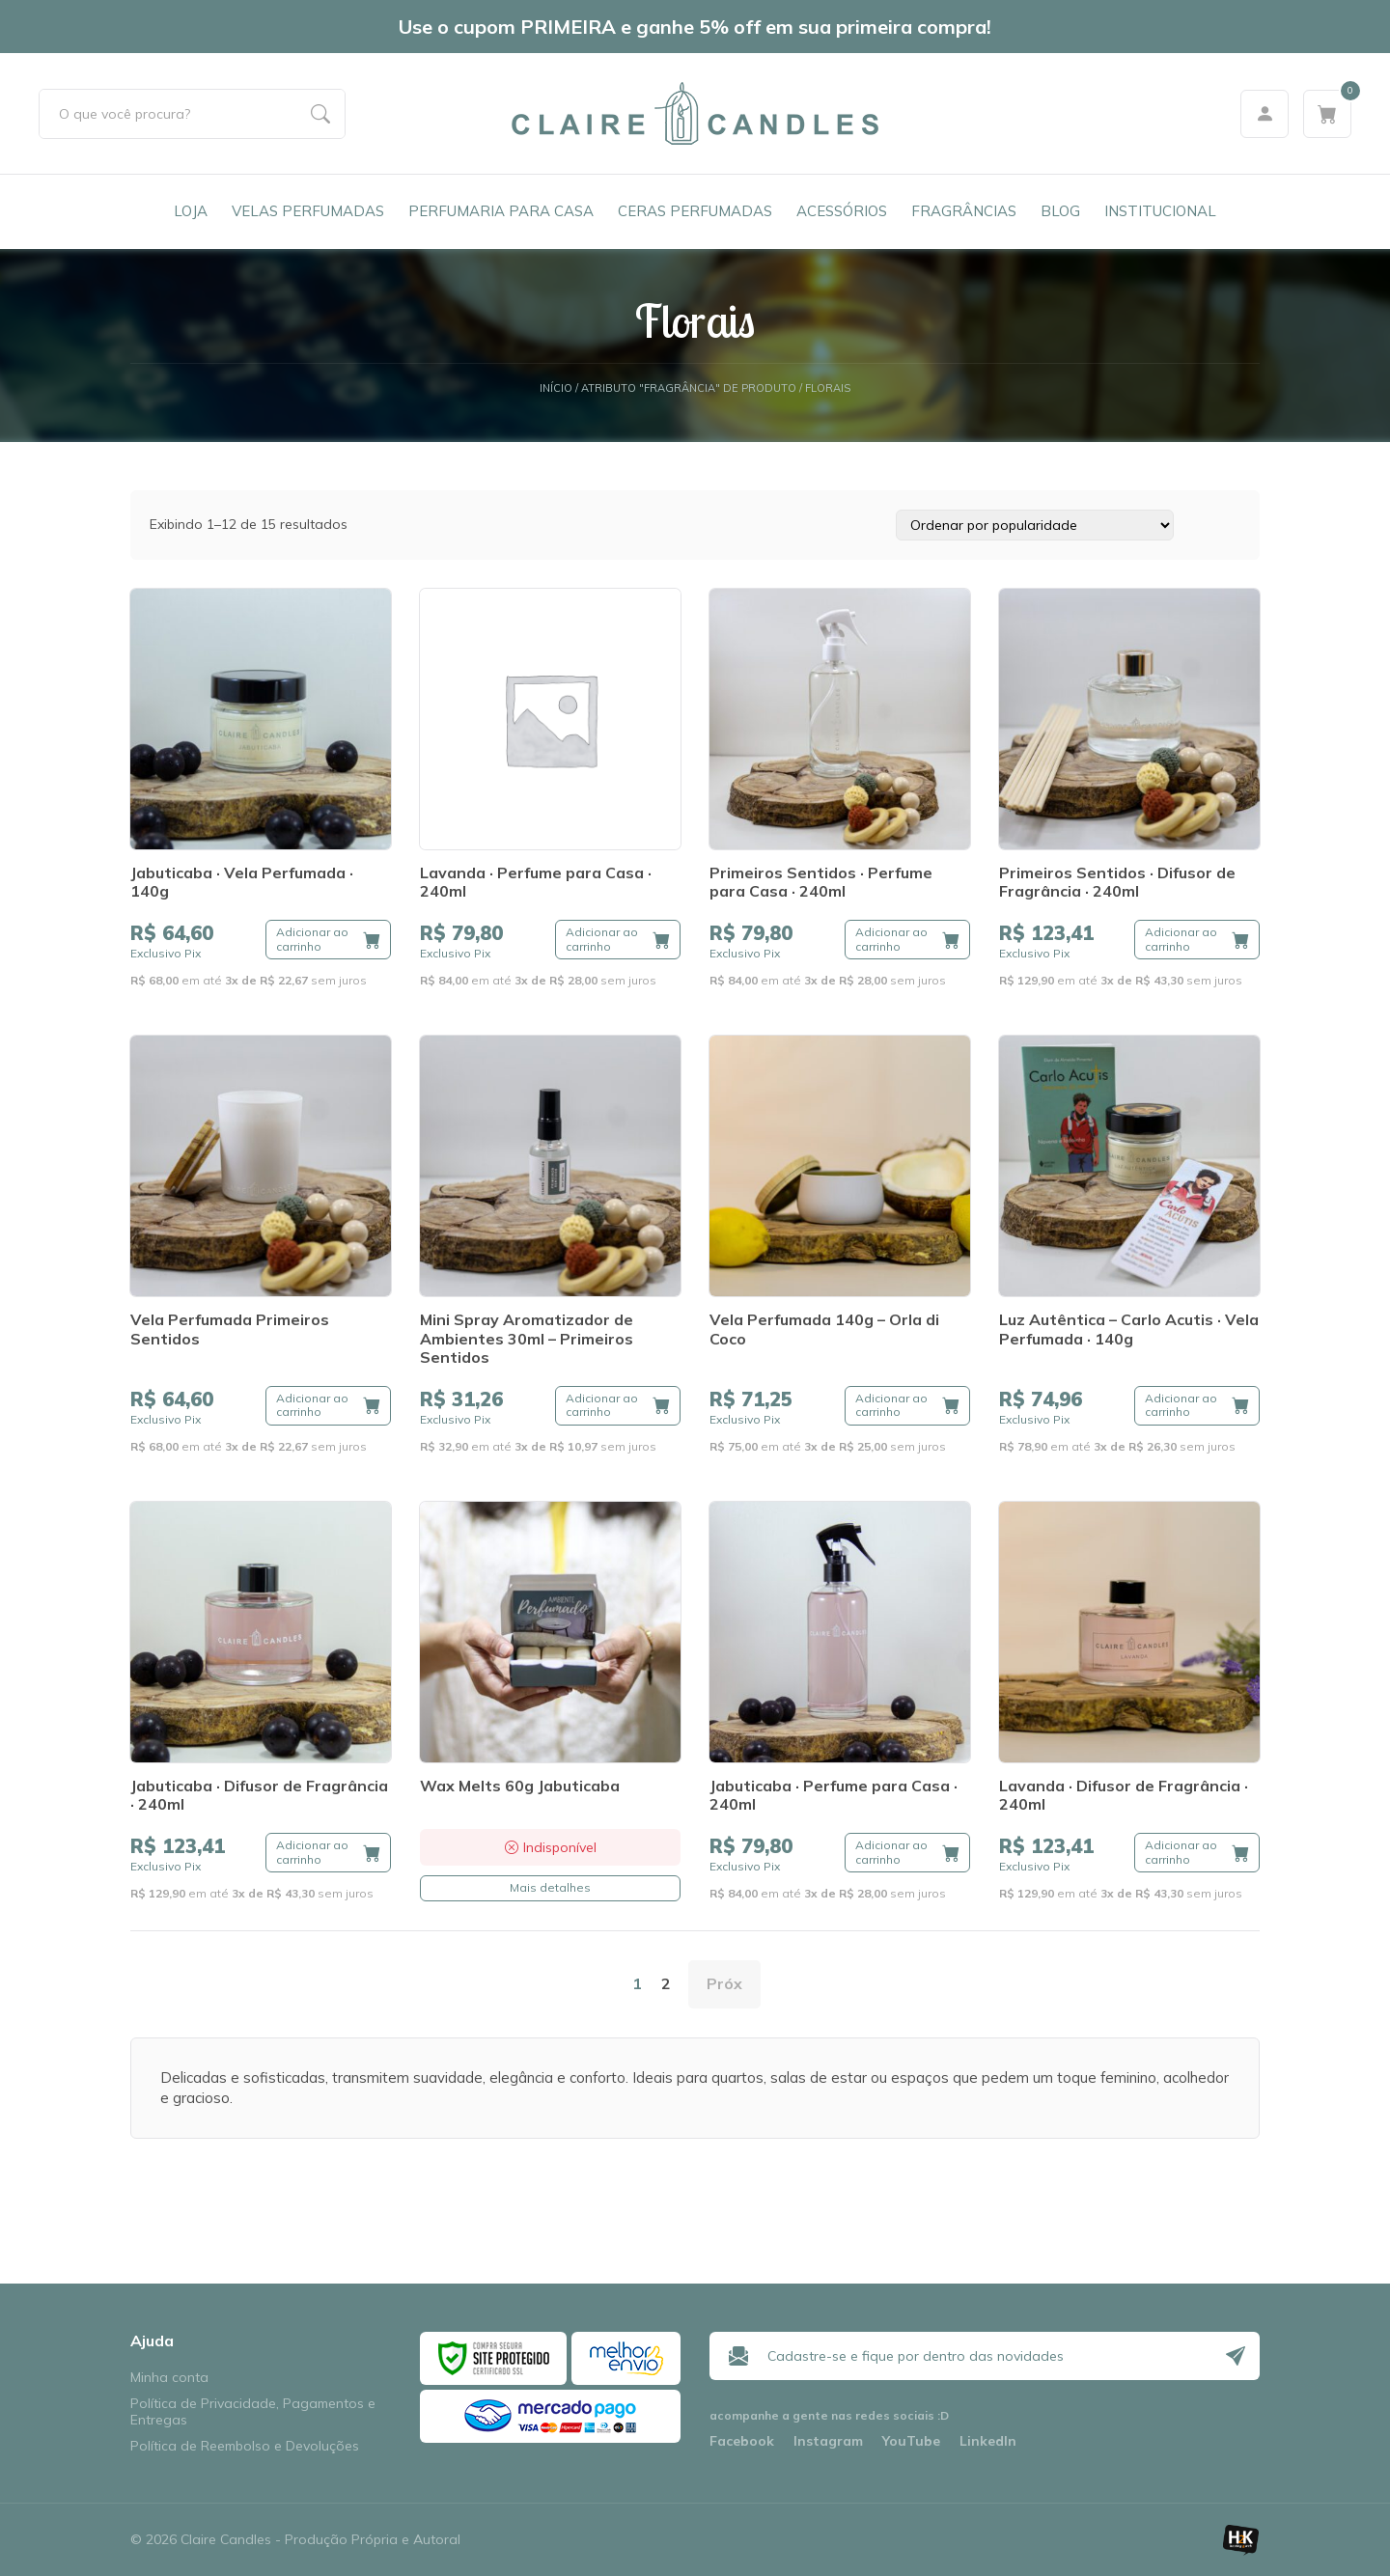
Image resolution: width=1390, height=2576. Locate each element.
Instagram (828, 2441)
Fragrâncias (963, 211)
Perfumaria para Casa (501, 211)
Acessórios (841, 211)
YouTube (911, 2441)
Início (556, 388)
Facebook (741, 2441)
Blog (1060, 211)
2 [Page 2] (666, 1983)
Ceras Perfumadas (695, 211)
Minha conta (169, 2377)
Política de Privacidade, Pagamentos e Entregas (252, 2412)
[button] (328, 939)
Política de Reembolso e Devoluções (244, 2446)
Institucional (1160, 211)
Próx (724, 1983)
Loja (191, 211)
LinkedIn (987, 2441)
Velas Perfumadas (308, 211)
